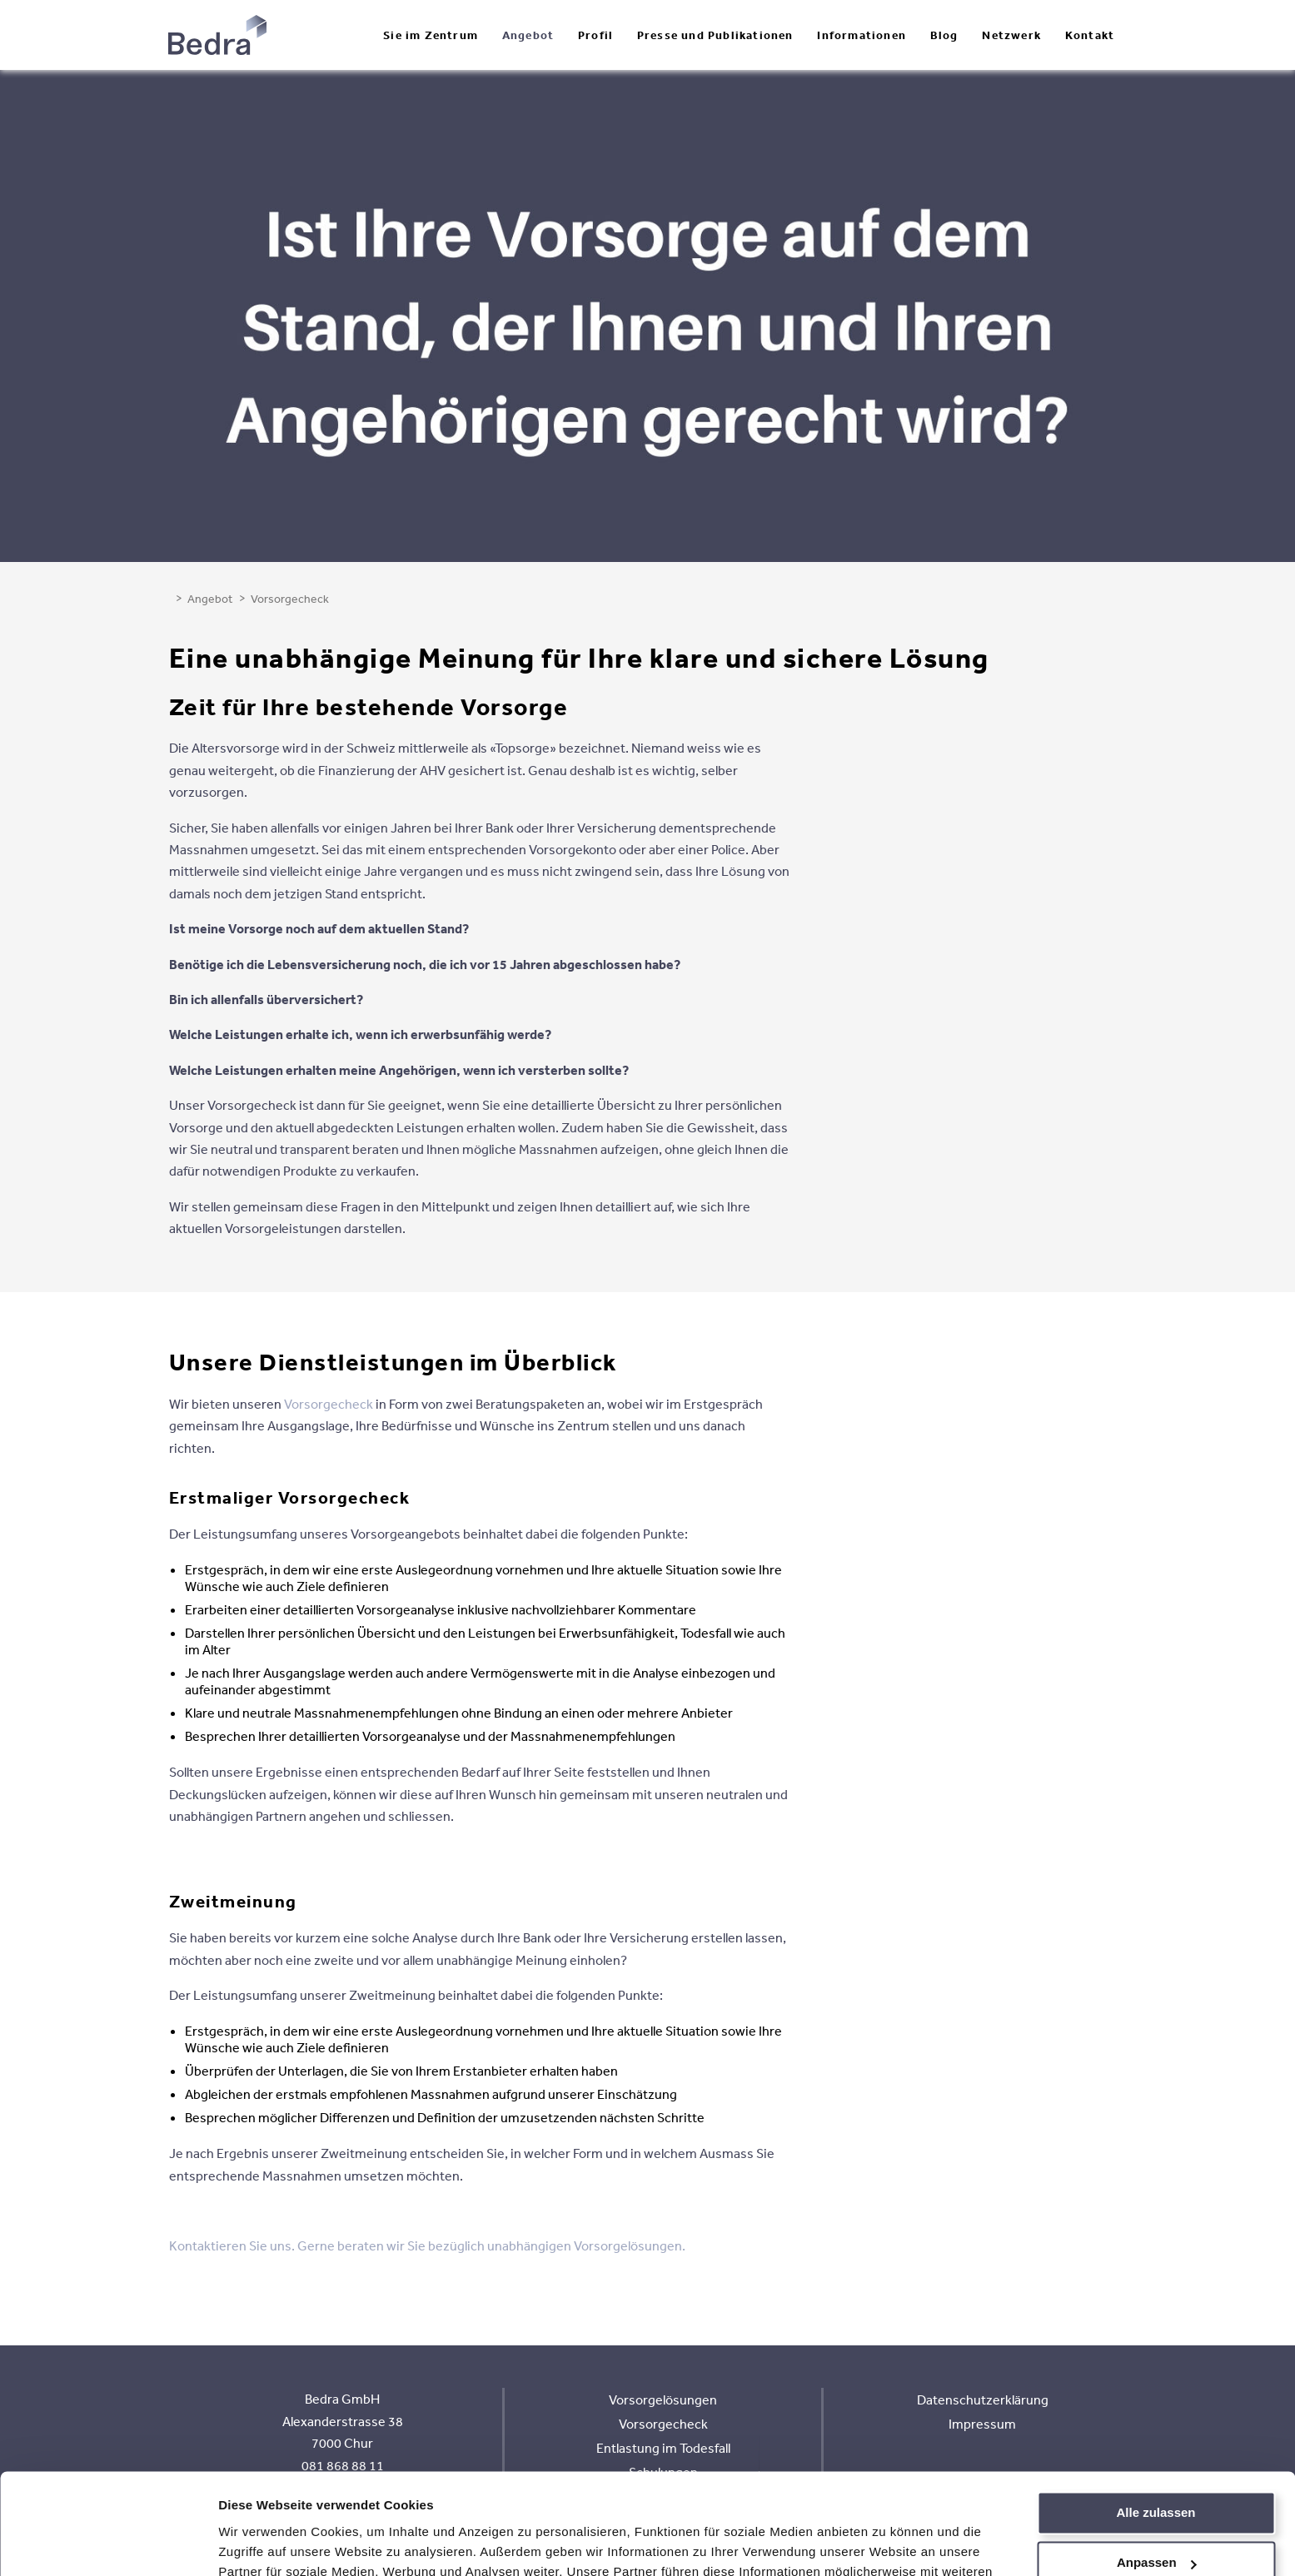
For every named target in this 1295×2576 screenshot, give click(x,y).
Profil (595, 34)
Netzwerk (1011, 34)
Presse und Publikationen (715, 34)
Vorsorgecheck (328, 1403)
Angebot (528, 34)
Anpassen (1157, 2468)
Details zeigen (260, 2543)
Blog (944, 34)
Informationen (861, 34)
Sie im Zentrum (430, 34)
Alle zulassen (1155, 2418)
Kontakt (1089, 34)
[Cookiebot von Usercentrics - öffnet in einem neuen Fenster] (108, 2543)
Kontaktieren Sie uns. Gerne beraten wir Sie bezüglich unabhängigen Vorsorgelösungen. (427, 2245)
